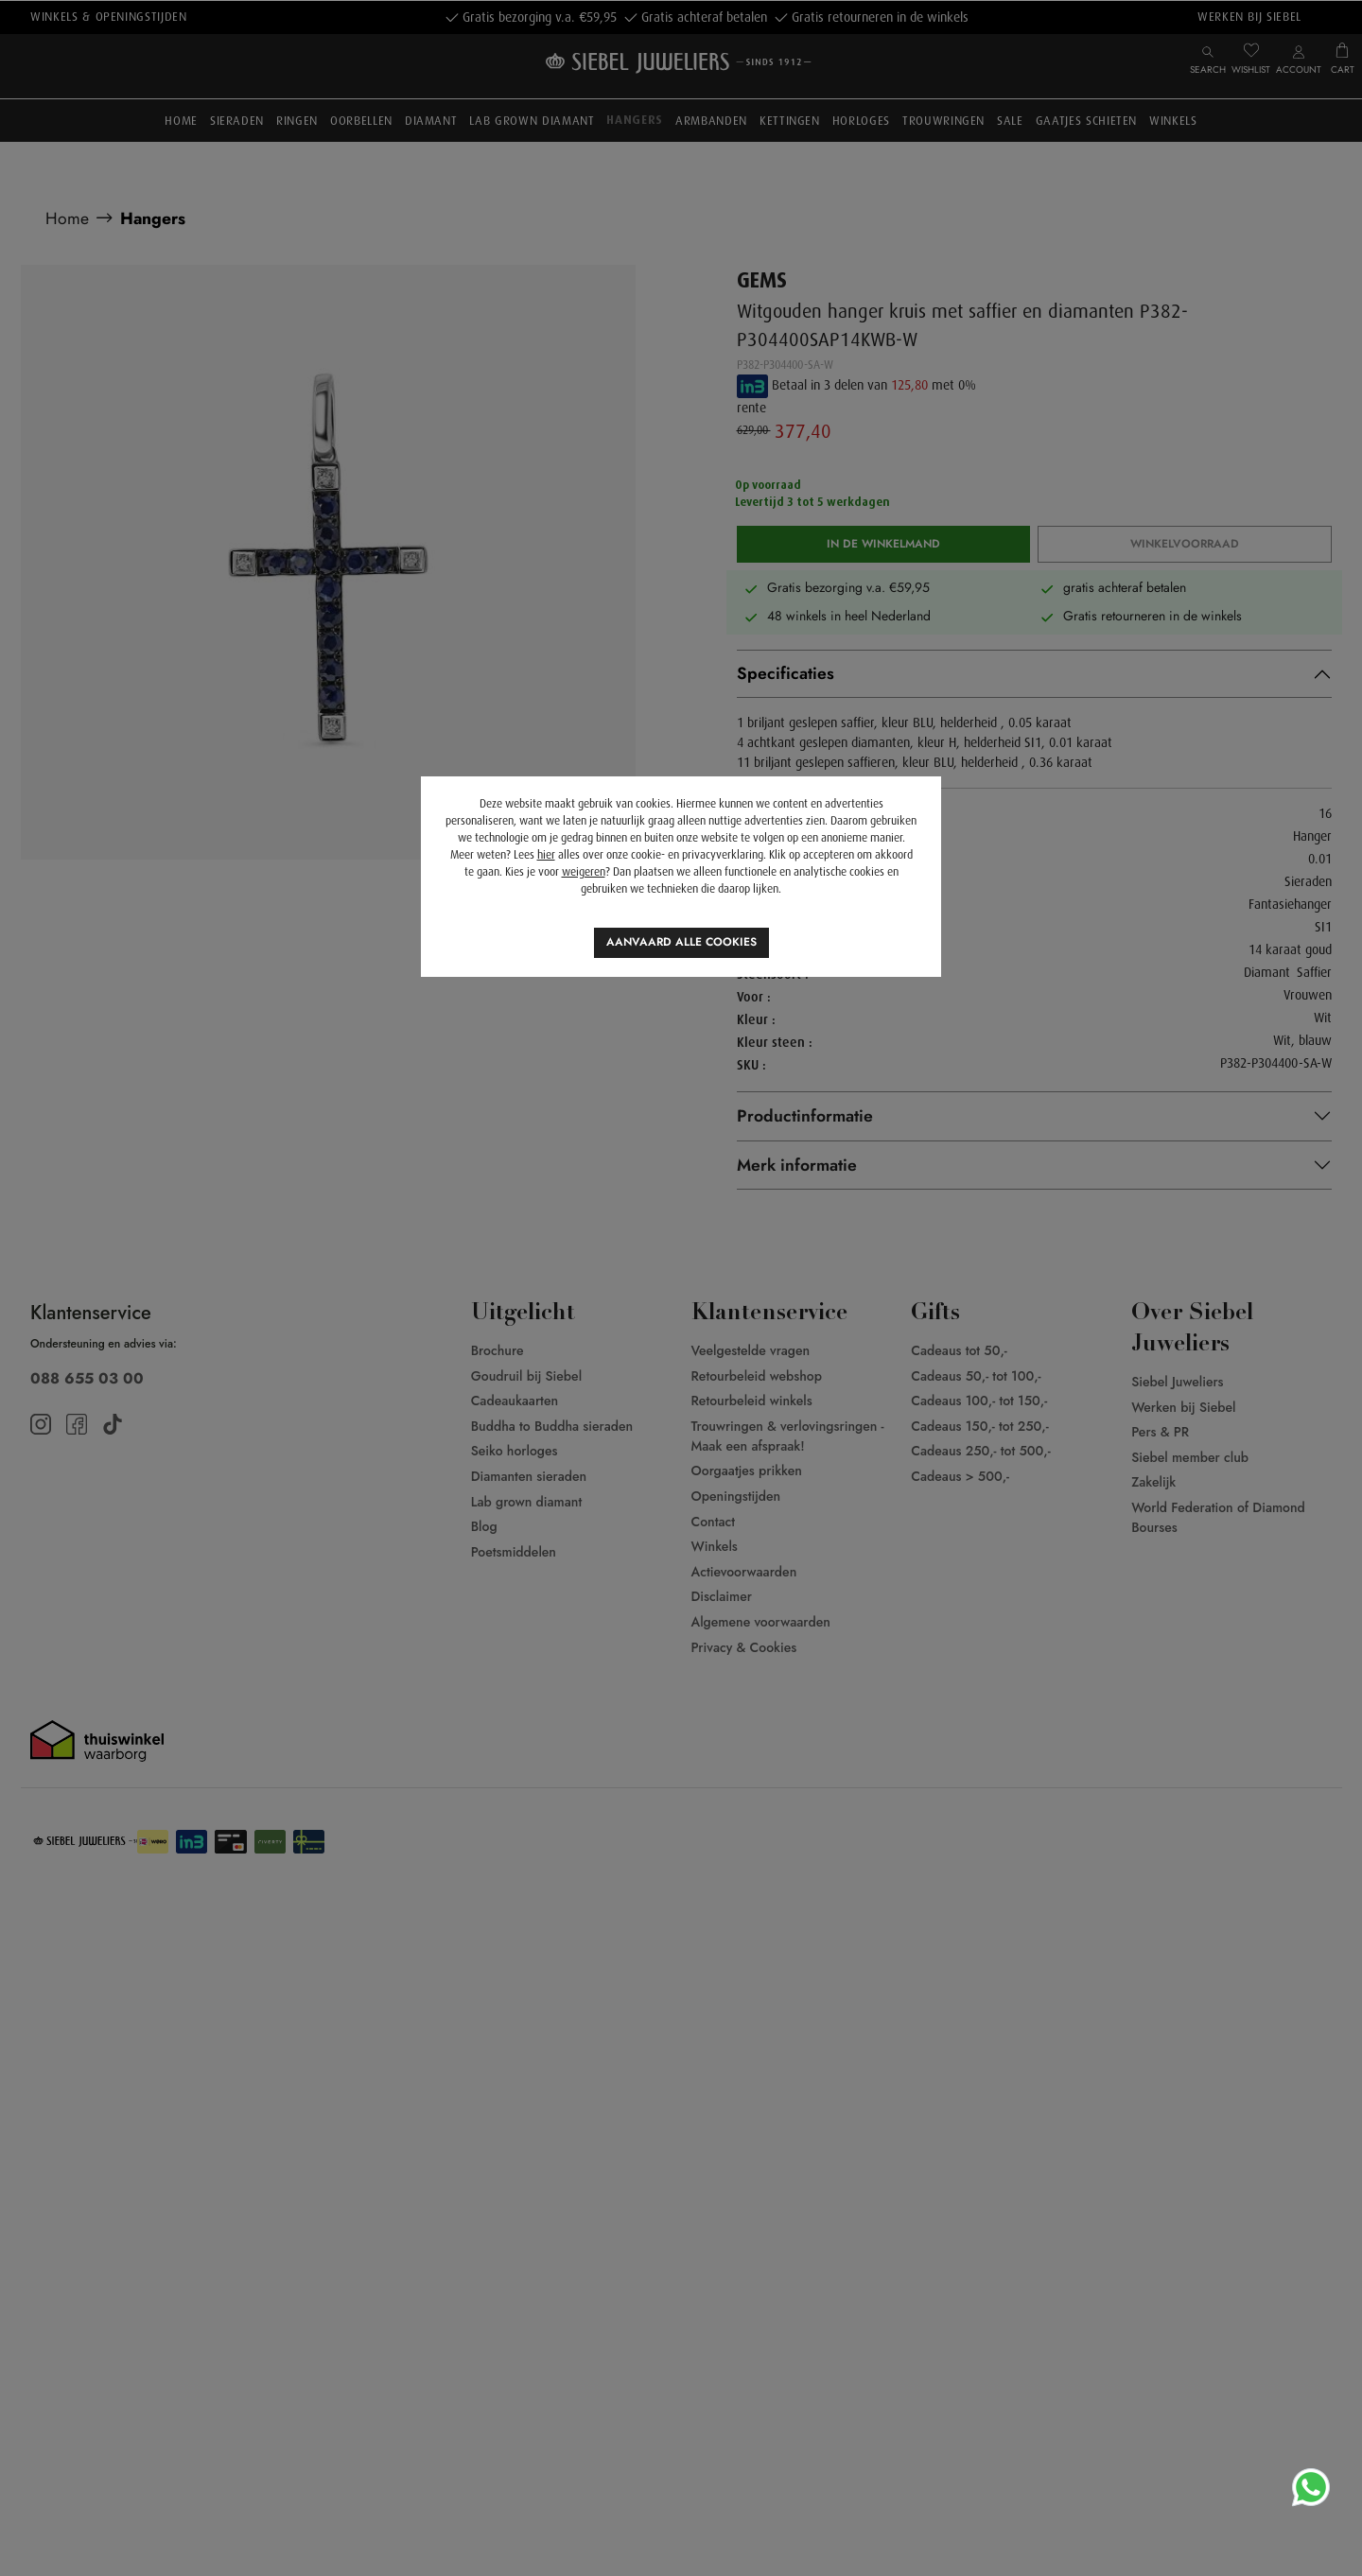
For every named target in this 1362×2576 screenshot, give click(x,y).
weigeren (583, 872)
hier (546, 855)
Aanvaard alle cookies (681, 941)
